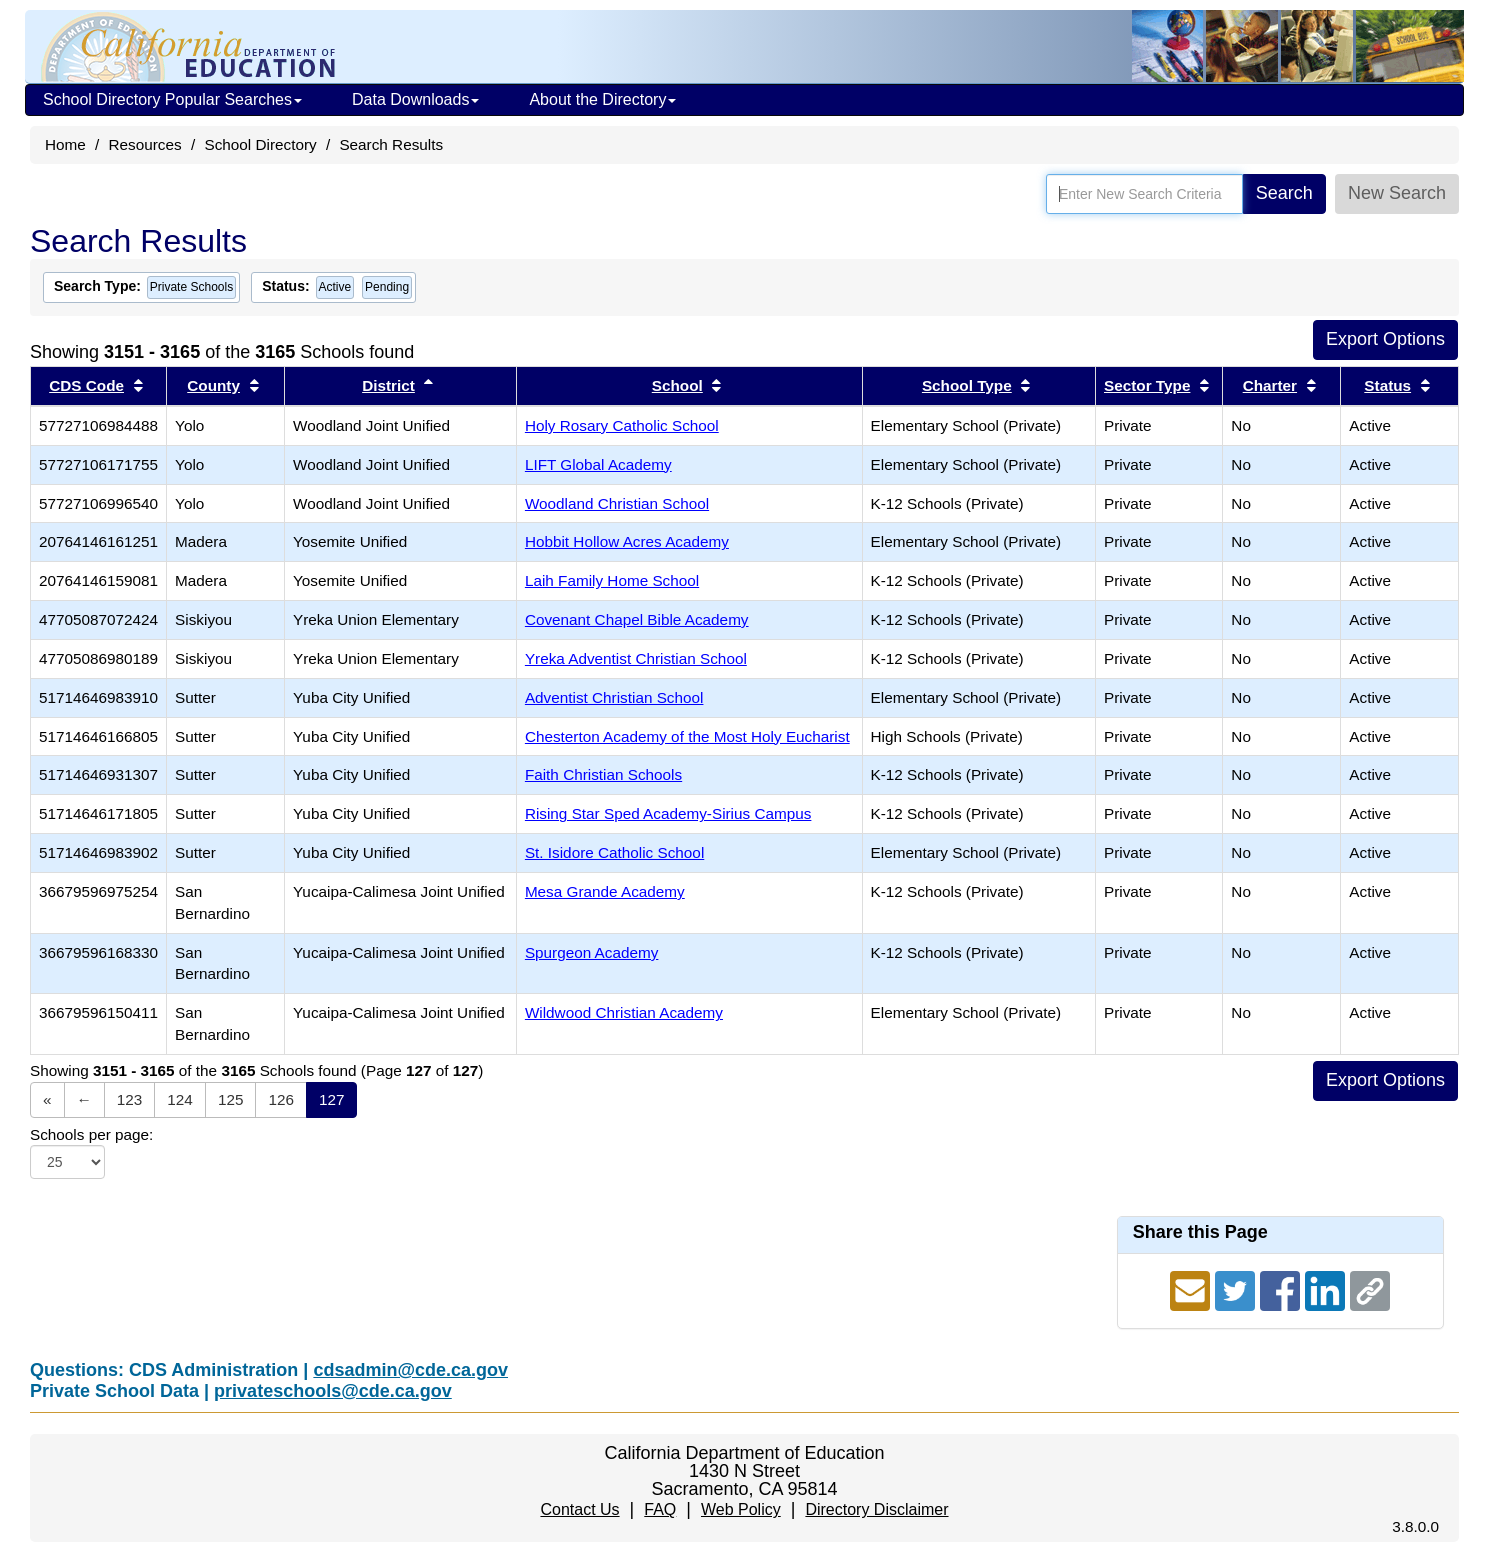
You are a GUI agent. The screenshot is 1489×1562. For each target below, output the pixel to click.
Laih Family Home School (612, 580)
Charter (1270, 385)
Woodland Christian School (617, 503)
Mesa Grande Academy (605, 891)
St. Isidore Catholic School (614, 852)
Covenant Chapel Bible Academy (637, 619)
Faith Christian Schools (603, 774)
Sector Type (1147, 385)
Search (1284, 193)
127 (332, 1099)
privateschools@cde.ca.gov (333, 1391)
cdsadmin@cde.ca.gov (410, 1370)
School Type (967, 385)
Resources (145, 144)
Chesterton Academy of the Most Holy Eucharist (687, 736)
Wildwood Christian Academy (624, 1012)
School (677, 385)
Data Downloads (415, 99)
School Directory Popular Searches (172, 99)
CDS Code (86, 385)
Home (65, 144)
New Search (1397, 193)
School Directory (260, 144)
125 (231, 1099)
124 (180, 1099)
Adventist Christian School (614, 697)
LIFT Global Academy (598, 464)
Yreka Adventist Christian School (636, 658)
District (388, 385)
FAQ (660, 1509)
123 (130, 1099)
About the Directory (602, 99)
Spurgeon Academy (592, 952)
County (213, 385)
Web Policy (741, 1509)
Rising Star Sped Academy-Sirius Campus (668, 813)
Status (1387, 385)
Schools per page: (91, 1134)
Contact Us (579, 1509)
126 (281, 1099)
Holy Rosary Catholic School (622, 425)
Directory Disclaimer (876, 1509)
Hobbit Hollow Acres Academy (627, 541)
